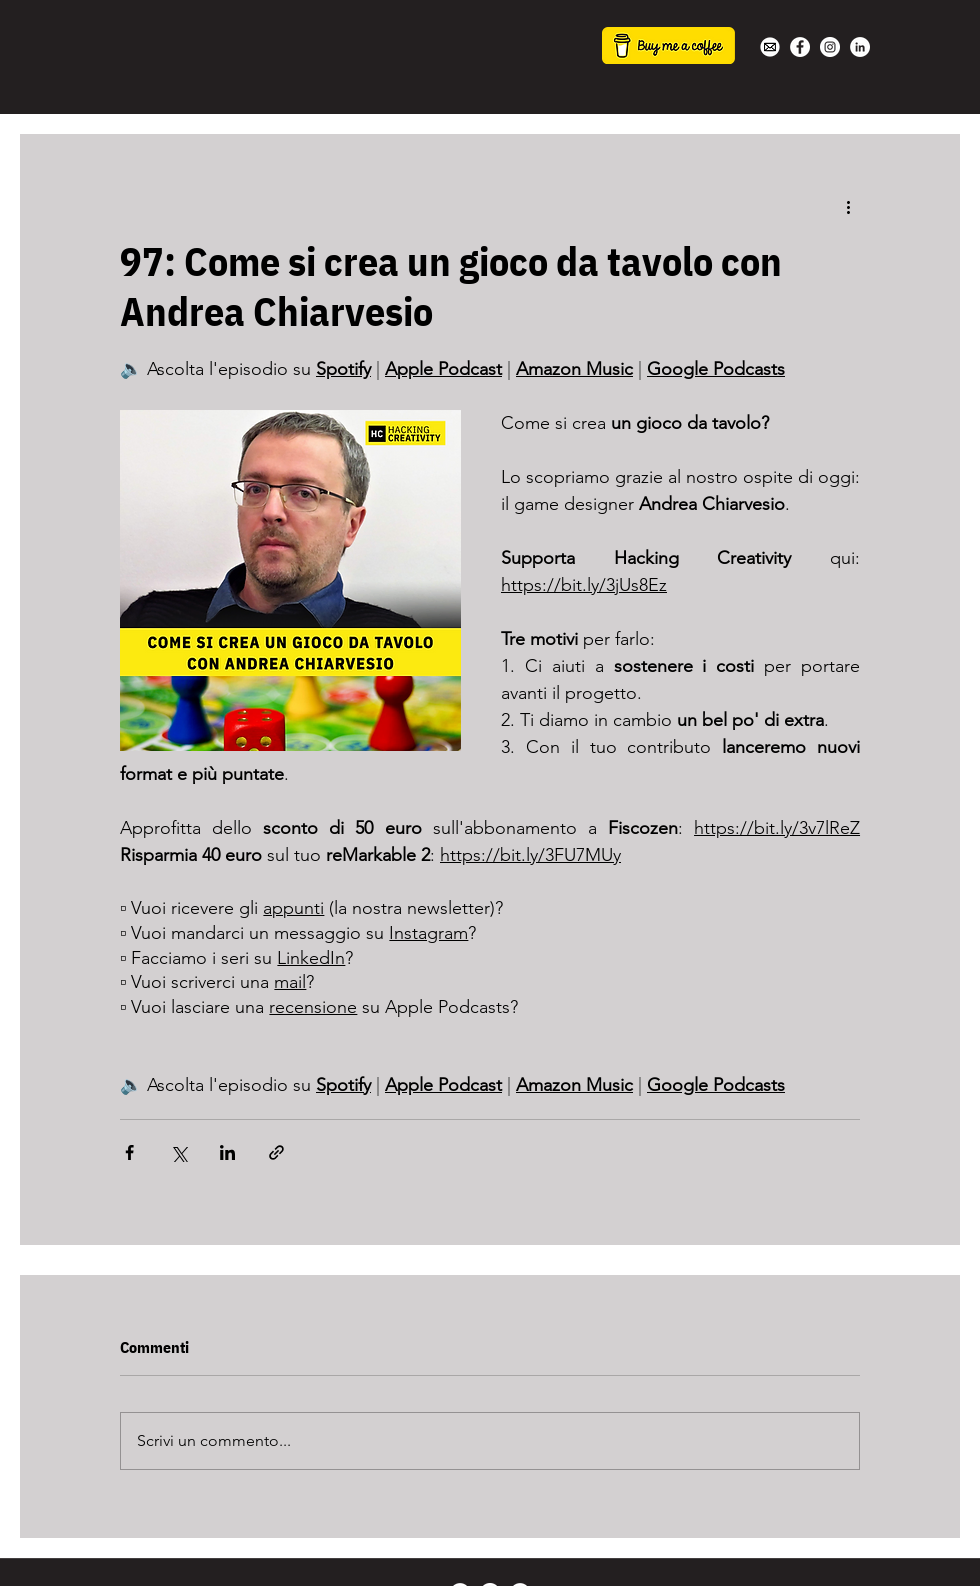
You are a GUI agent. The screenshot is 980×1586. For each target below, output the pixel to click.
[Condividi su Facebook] (129, 1152)
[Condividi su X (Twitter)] (178, 1152)
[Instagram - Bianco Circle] (830, 47)
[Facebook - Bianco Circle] (800, 47)
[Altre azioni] (848, 206)
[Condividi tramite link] (276, 1152)
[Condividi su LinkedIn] (227, 1152)
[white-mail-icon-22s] (770, 47)
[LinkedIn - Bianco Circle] (860, 47)
